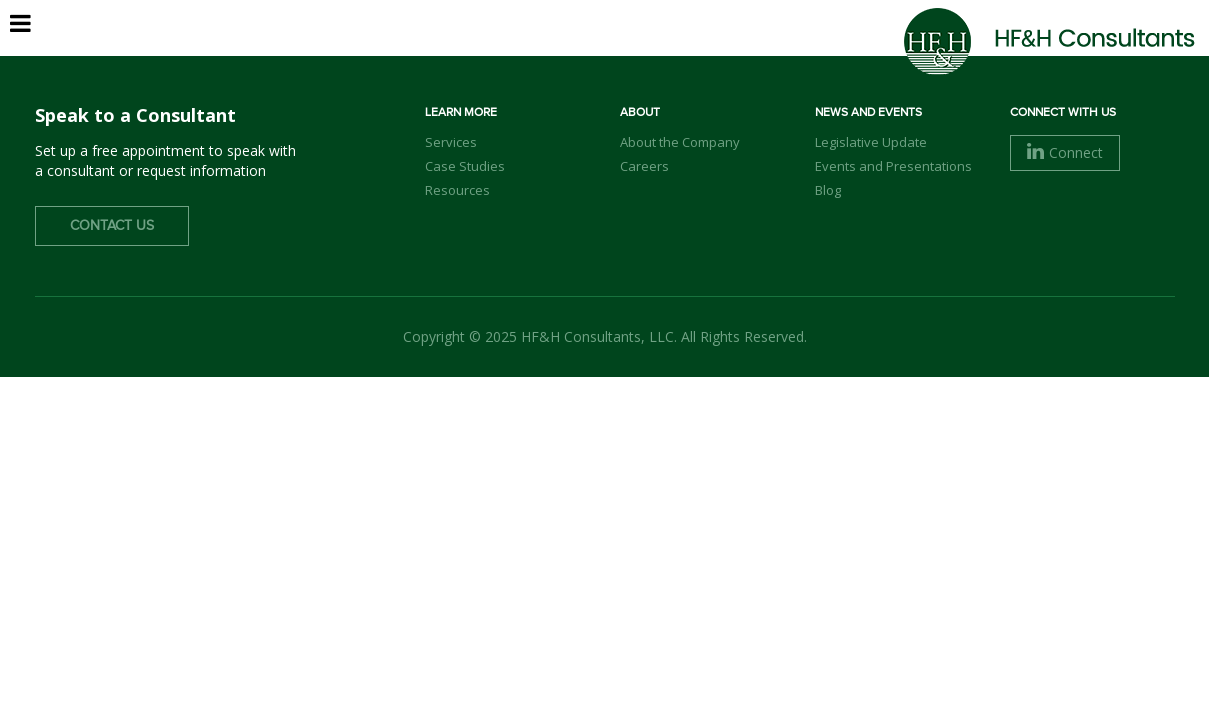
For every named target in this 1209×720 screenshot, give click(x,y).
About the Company (680, 142)
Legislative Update (871, 142)
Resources (457, 190)
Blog (828, 190)
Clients (892, 50)
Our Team (690, 50)
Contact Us (112, 226)
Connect (1065, 152)
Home (515, 50)
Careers (987, 50)
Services (796, 50)
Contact (1116, 49)
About (594, 50)
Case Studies (465, 166)
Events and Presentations (893, 166)
